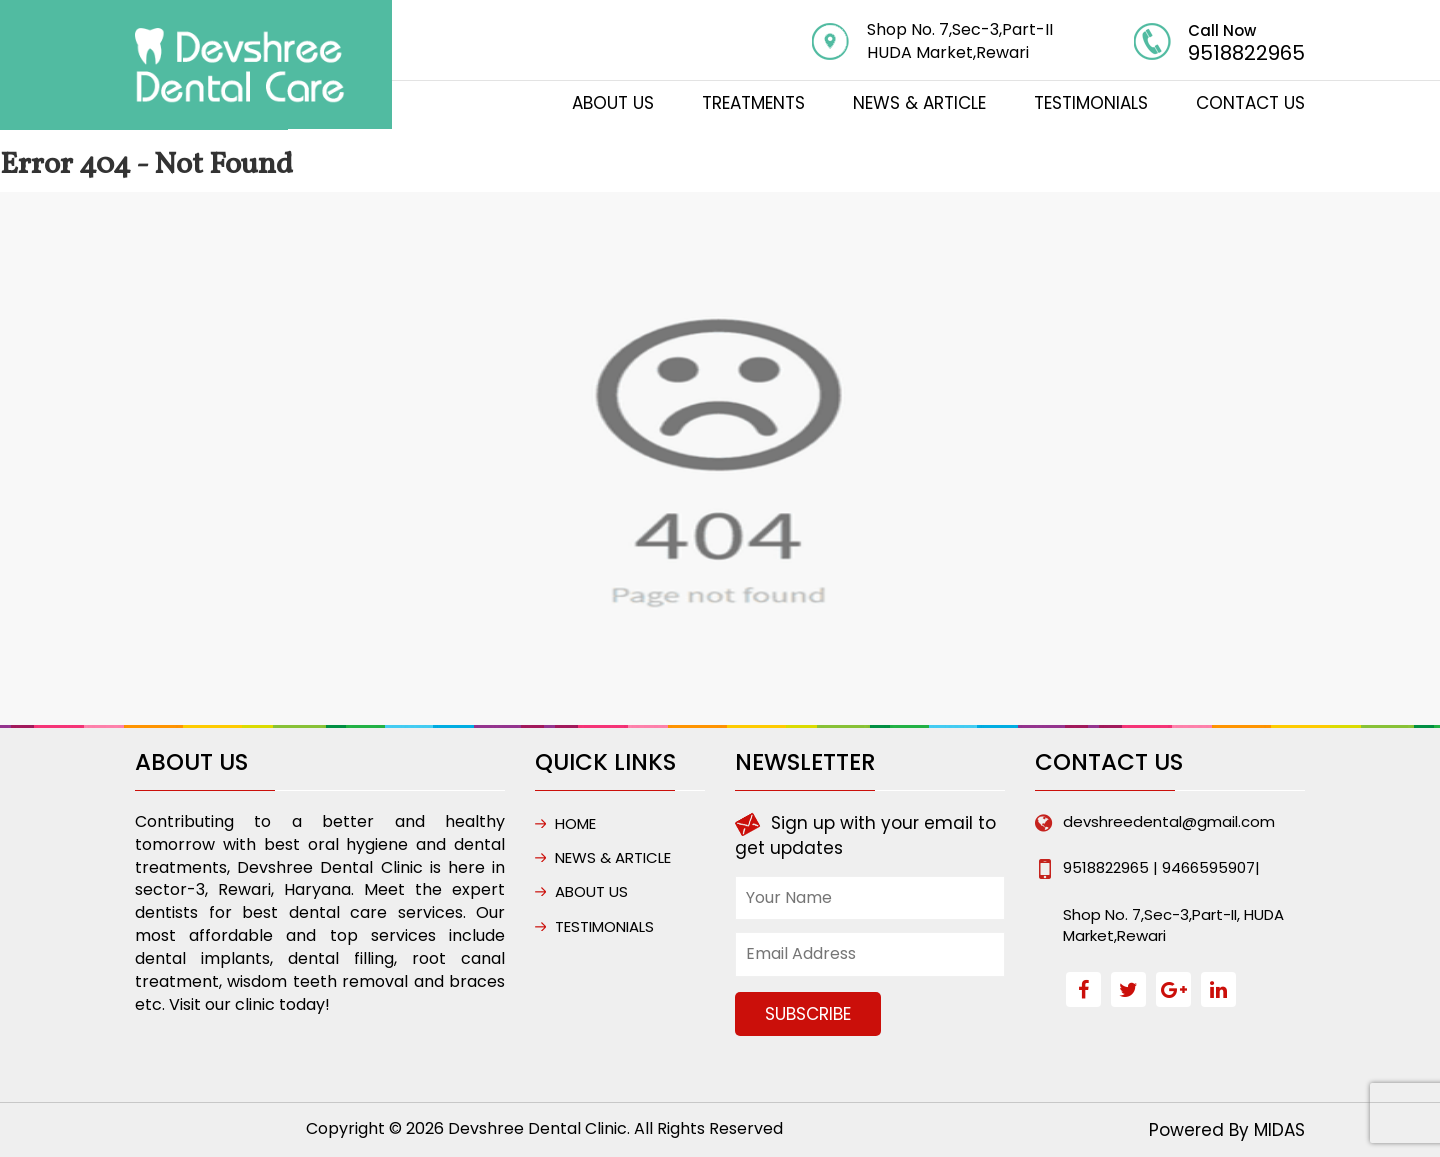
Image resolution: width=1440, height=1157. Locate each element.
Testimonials (1091, 103)
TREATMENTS (753, 103)
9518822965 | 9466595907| (1161, 867)
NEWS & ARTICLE (919, 103)
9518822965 (1246, 53)
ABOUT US (613, 103)
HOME (575, 823)
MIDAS (1279, 1130)
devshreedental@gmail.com (1169, 821)
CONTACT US (1250, 103)
